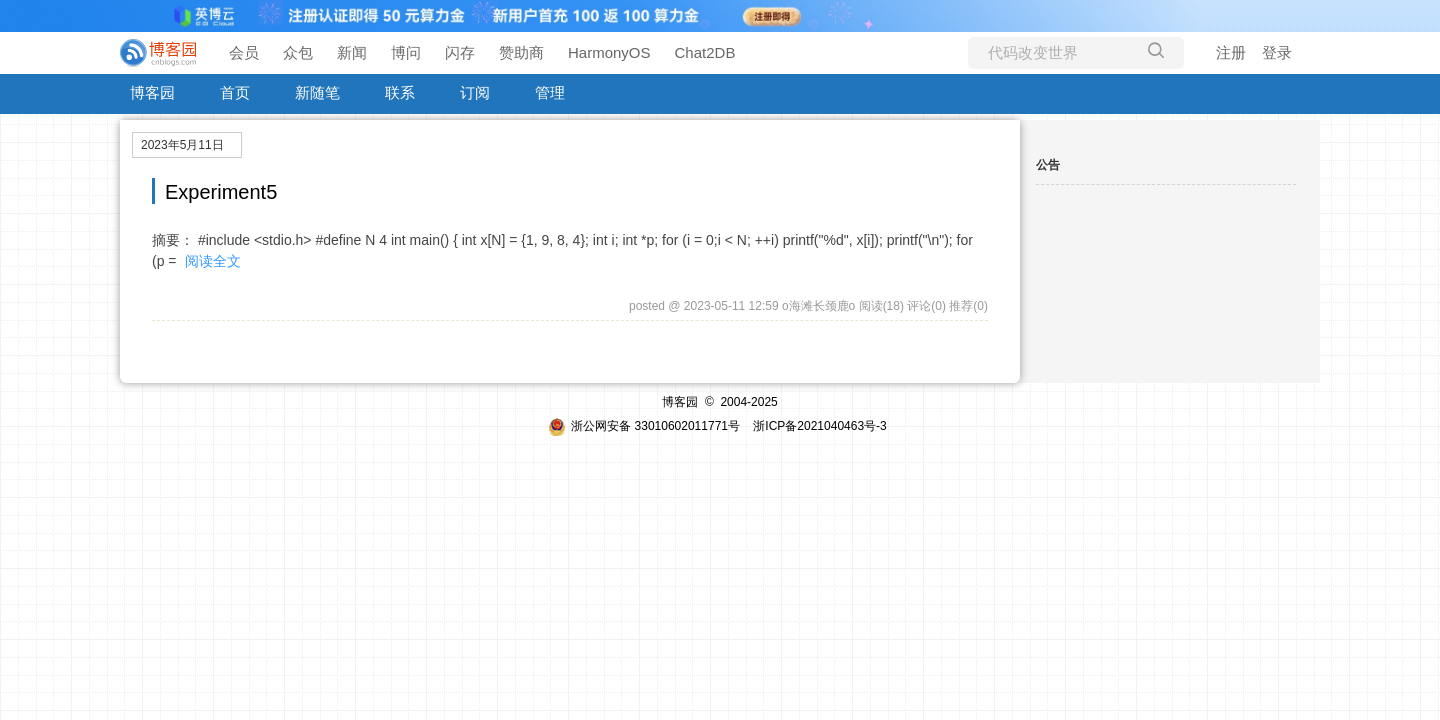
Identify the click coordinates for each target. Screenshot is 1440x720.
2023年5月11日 (182, 145)
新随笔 (317, 92)
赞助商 (521, 52)
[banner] (160, 53)
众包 (298, 52)
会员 (244, 52)
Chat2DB (705, 52)
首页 (235, 92)
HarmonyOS (609, 52)
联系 (400, 92)
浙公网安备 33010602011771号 (644, 426)
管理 (550, 92)
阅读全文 (213, 261)
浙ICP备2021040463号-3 (819, 426)
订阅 (475, 92)
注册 (1231, 52)
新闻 (352, 52)
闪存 (460, 52)
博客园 (152, 92)
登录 (1277, 52)
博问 (406, 52)
